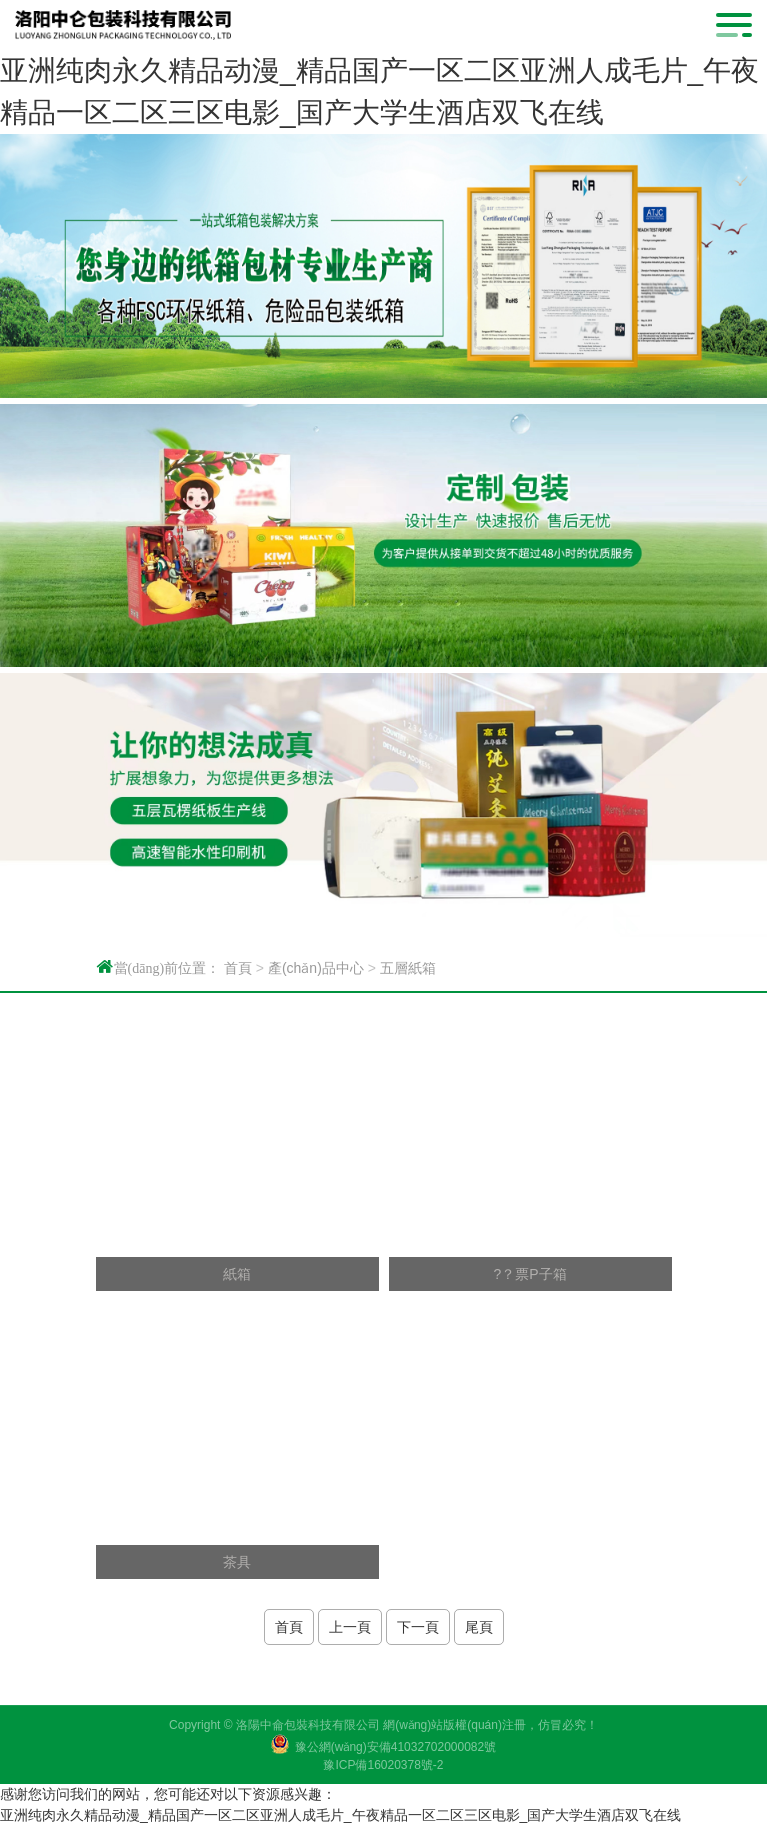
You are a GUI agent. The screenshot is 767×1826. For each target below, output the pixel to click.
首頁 (238, 968)
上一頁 (350, 1627)
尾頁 (479, 1627)
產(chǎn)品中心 (316, 968)
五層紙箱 (408, 968)
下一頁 (418, 1627)
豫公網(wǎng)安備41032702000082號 (395, 1747)
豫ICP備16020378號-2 (383, 1765)
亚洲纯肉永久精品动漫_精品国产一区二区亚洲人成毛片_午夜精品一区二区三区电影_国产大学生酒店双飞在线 (340, 1815)
